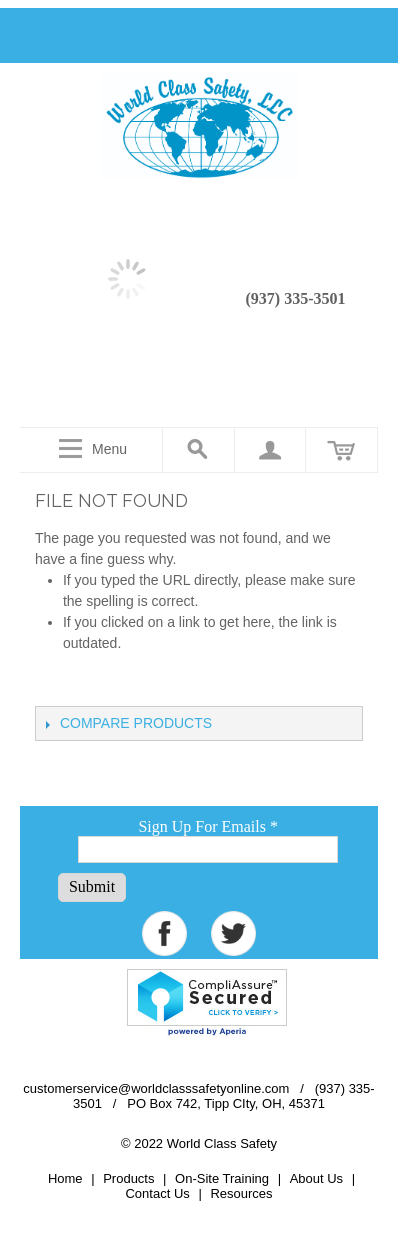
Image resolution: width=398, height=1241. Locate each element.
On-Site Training (222, 1178)
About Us (316, 1178)
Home (65, 1178)
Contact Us (157, 1193)
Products (128, 1178)
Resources (241, 1193)
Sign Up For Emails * (208, 826)
